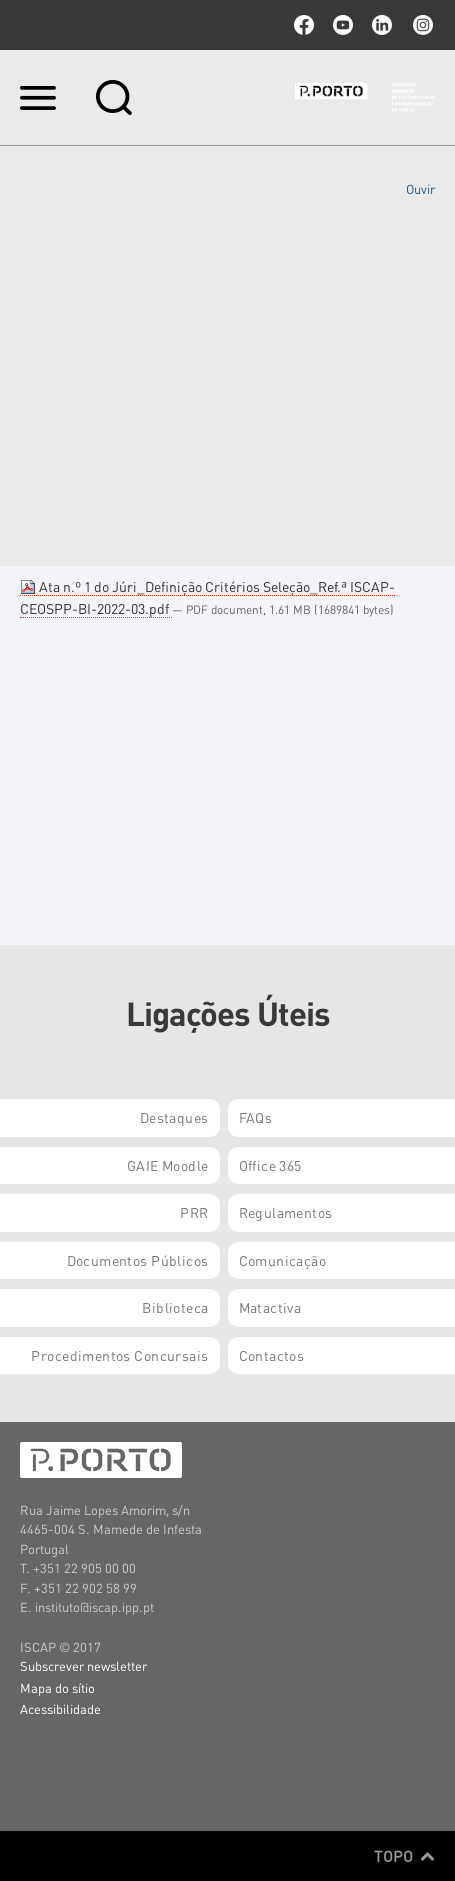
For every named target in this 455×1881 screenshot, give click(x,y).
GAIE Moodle (168, 1165)
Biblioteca (175, 1307)
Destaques (174, 1117)
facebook (304, 25)
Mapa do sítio (57, 1687)
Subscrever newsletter (83, 1665)
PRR (194, 1212)
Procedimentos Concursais (119, 1355)
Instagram (421, 25)
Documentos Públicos (138, 1260)
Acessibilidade (60, 1708)
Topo (404, 1856)
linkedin (382, 25)
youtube (343, 25)
